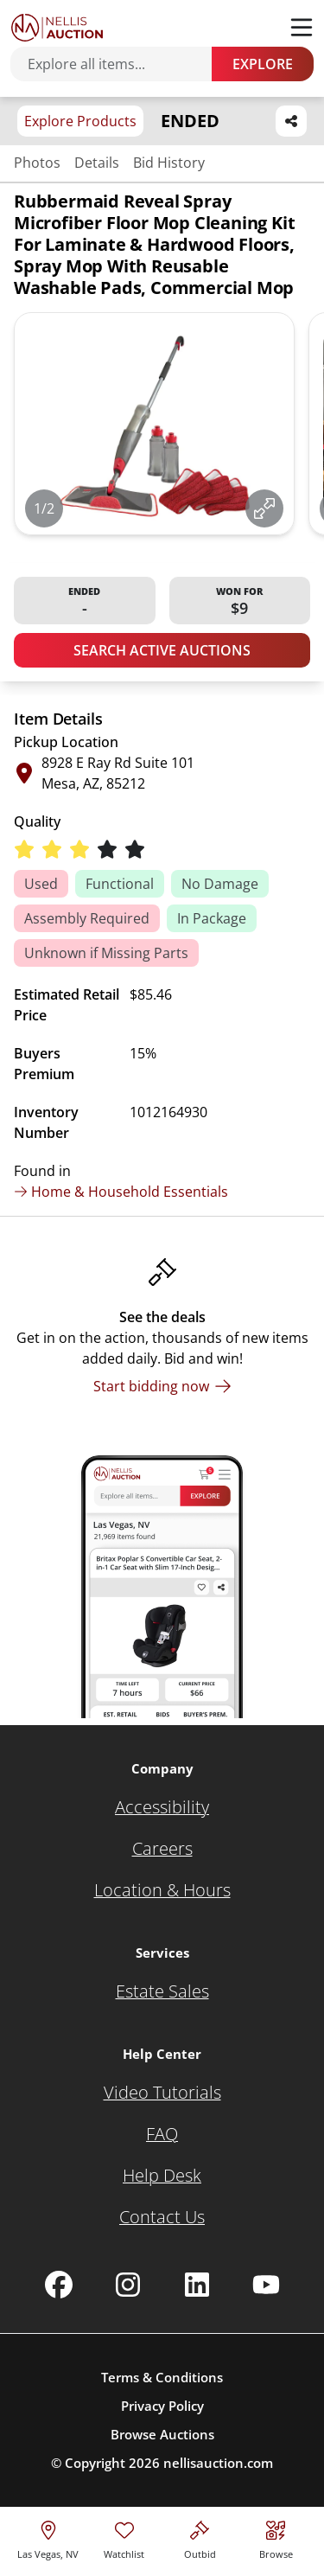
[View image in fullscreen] (264, 508)
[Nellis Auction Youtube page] (266, 2284)
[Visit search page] (276, 2537)
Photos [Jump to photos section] (37, 162)
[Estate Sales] (162, 1991)
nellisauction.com (218, 2462)
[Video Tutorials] (162, 2093)
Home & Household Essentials (121, 1191)
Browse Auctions (162, 2434)
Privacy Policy (162, 2405)
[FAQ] (162, 2134)
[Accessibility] (162, 1807)
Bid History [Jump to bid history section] (169, 162)
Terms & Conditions (162, 2377)
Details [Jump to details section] (96, 162)
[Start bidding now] (162, 1386)
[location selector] (48, 2537)
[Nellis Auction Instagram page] (128, 2284)
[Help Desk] (162, 2176)
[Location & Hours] (162, 1890)
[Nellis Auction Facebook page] (59, 2284)
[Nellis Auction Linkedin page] (197, 2284)
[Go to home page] (57, 28)
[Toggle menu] (301, 28)
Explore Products (80, 121)
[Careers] (162, 1849)
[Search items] (120, 64)
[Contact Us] (162, 2217)
